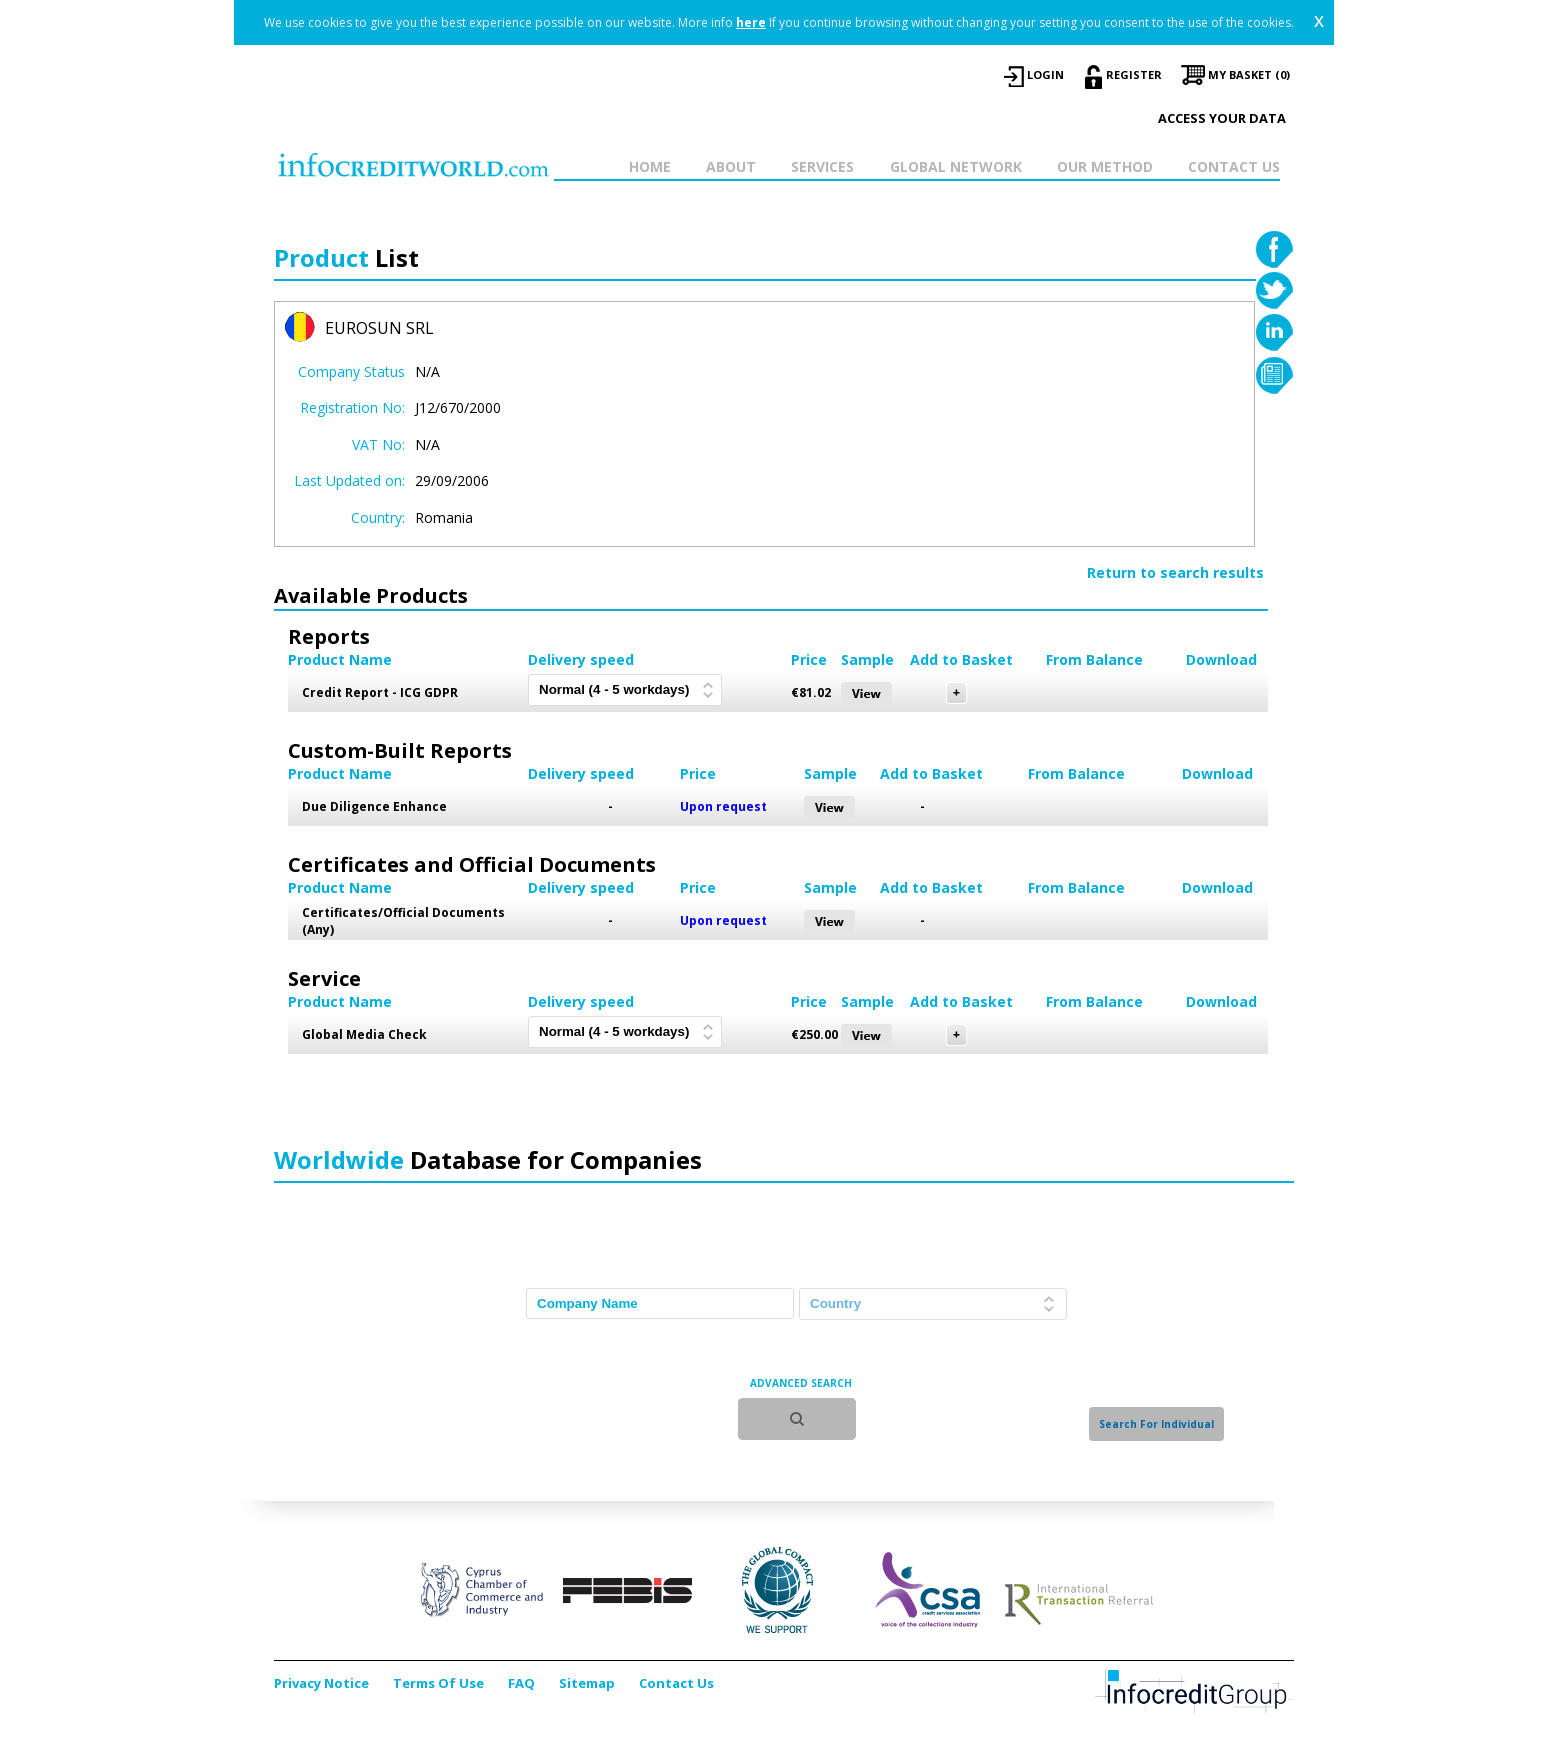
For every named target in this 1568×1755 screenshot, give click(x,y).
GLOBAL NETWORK (956, 166)
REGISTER (1134, 74)
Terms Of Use (438, 1683)
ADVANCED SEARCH (801, 1383)
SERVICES (822, 166)
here (751, 22)
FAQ (521, 1683)
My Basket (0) (1249, 74)
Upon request (723, 806)
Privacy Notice (321, 1683)
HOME (650, 166)
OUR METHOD (1105, 166)
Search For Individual (1156, 1424)
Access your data (1222, 118)
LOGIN (1045, 74)
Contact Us (676, 1683)
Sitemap (587, 1683)
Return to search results (1175, 572)
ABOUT (731, 166)
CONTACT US (1234, 166)
